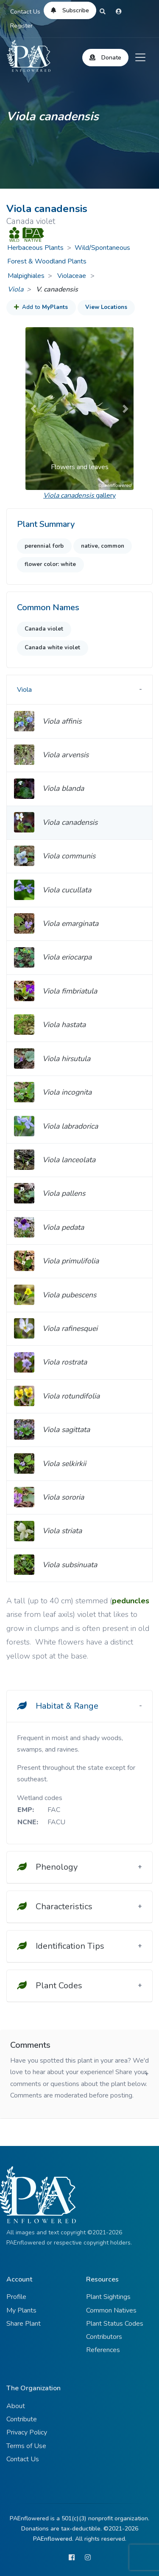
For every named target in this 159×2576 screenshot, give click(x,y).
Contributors (104, 2336)
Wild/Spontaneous (102, 247)
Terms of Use (26, 2446)
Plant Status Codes (114, 2323)
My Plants (21, 2310)
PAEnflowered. (53, 2539)
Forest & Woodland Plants (46, 261)
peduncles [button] (130, 1601)
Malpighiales (26, 275)
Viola (15, 289)
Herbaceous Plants (35, 247)
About (15, 2406)
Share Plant (23, 2323)
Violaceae (72, 275)
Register (21, 26)
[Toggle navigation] (140, 57)
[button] (33, 408)
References (103, 2350)
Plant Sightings (108, 2296)
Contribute (21, 2419)
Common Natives (111, 2310)
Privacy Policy (26, 2432)
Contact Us (25, 12)
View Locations (106, 307)
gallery (79, 495)
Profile (16, 2296)
